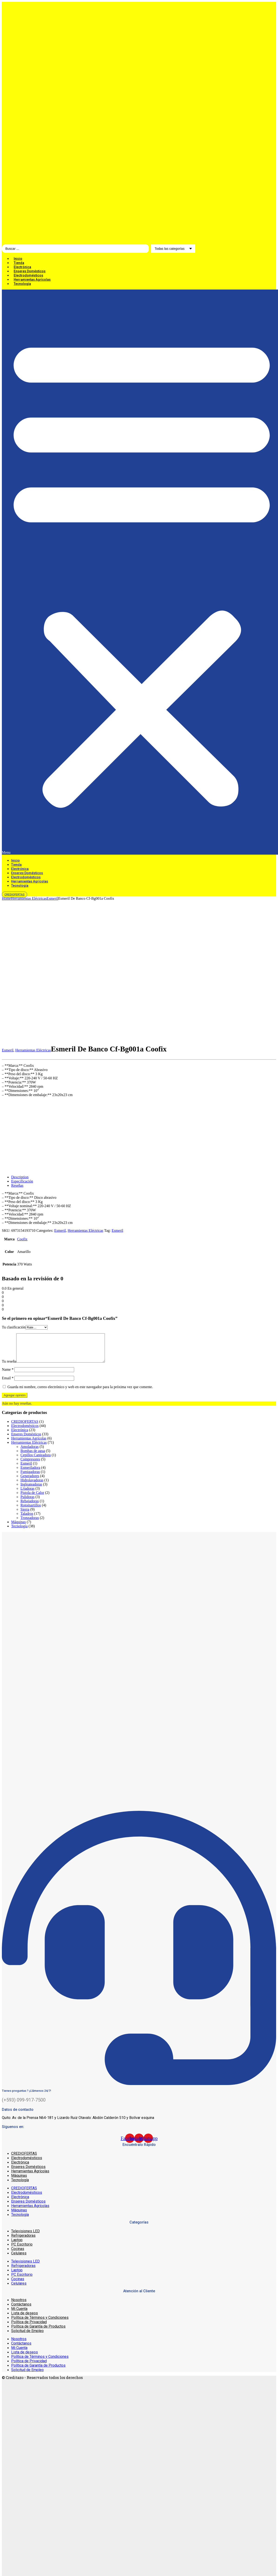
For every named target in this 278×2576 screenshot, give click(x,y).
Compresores (30, 1329)
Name (7, 1239)
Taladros (26, 1383)
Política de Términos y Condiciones (40, 2187)
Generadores (29, 1345)
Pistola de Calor (32, 1362)
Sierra (24, 1379)
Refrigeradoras (23, 2105)
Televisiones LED (25, 2100)
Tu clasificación (14, 1191)
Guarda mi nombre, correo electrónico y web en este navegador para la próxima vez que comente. (80, 1256)
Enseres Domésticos (30, 271)
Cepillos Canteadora (35, 1324)
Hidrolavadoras (31, 1349)
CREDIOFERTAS (24, 1291)
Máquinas (18, 1391)
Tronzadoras (29, 1387)
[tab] (143, 1041)
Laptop (17, 2109)
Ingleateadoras (31, 1354)
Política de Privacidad (29, 2191)
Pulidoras (27, 1366)
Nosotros (18, 2169)
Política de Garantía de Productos (38, 2196)
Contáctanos (21, 2173)
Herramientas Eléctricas (28, 898)
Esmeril (52, 898)
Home (6, 898)
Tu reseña (9, 1231)
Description (20, 1041)
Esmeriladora (30, 1337)
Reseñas (17, 1049)
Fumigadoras (30, 1341)
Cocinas (17, 2118)
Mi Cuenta (19, 2178)
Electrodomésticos (28, 275)
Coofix (22, 1103)
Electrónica (22, 267)
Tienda (19, 263)
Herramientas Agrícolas (32, 279)
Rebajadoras (29, 1370)
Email (7, 1247)
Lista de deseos (24, 2182)
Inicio (18, 258)
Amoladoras (29, 1316)
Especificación (22, 1045)
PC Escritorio (22, 2114)
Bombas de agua (32, 1320)
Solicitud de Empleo (27, 2200)
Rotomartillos (30, 1375)
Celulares (18, 2122)
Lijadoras (27, 1358)
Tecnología (22, 284)
